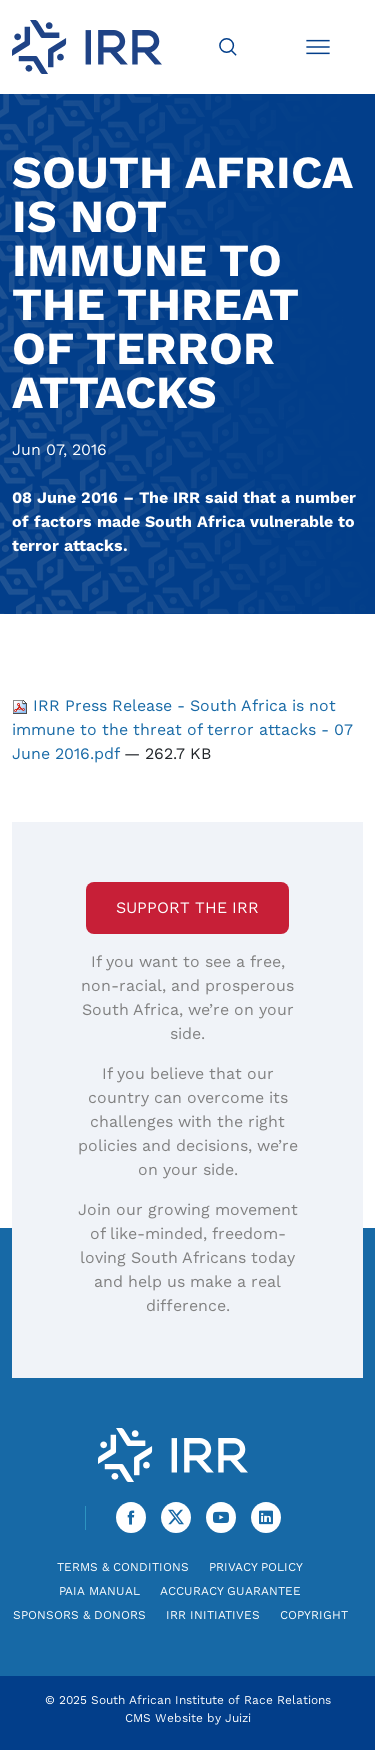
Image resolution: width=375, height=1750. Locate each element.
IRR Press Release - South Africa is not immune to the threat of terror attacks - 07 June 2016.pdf (182, 729)
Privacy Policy (256, 1567)
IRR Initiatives (213, 1615)
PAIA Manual (99, 1591)
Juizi (238, 1718)
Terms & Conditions (123, 1567)
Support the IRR (187, 907)
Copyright (314, 1615)
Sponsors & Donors (79, 1615)
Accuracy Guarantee (230, 1591)
